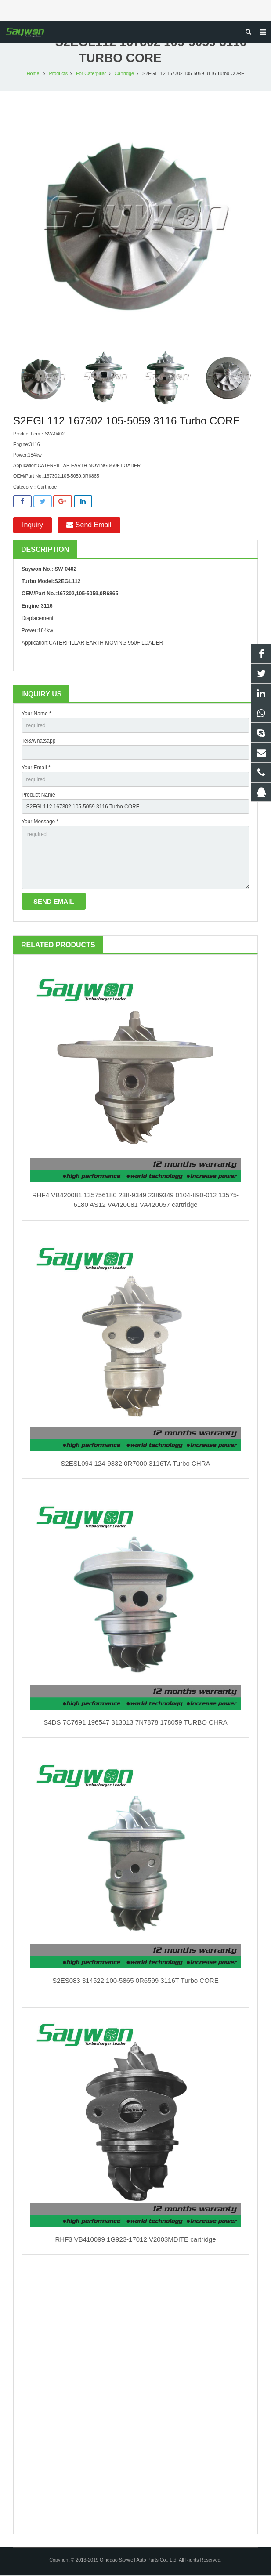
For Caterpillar (91, 74)
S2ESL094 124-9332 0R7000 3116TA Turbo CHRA (135, 1464)
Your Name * (36, 714)
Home (33, 74)
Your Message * (40, 822)
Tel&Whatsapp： (41, 742)
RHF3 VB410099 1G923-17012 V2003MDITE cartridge (135, 2240)
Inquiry (32, 525)
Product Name (38, 796)
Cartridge (124, 74)
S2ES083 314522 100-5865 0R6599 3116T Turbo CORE (135, 1981)
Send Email (88, 525)
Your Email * (36, 768)
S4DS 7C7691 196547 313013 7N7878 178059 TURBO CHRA (135, 1722)
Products (58, 74)
